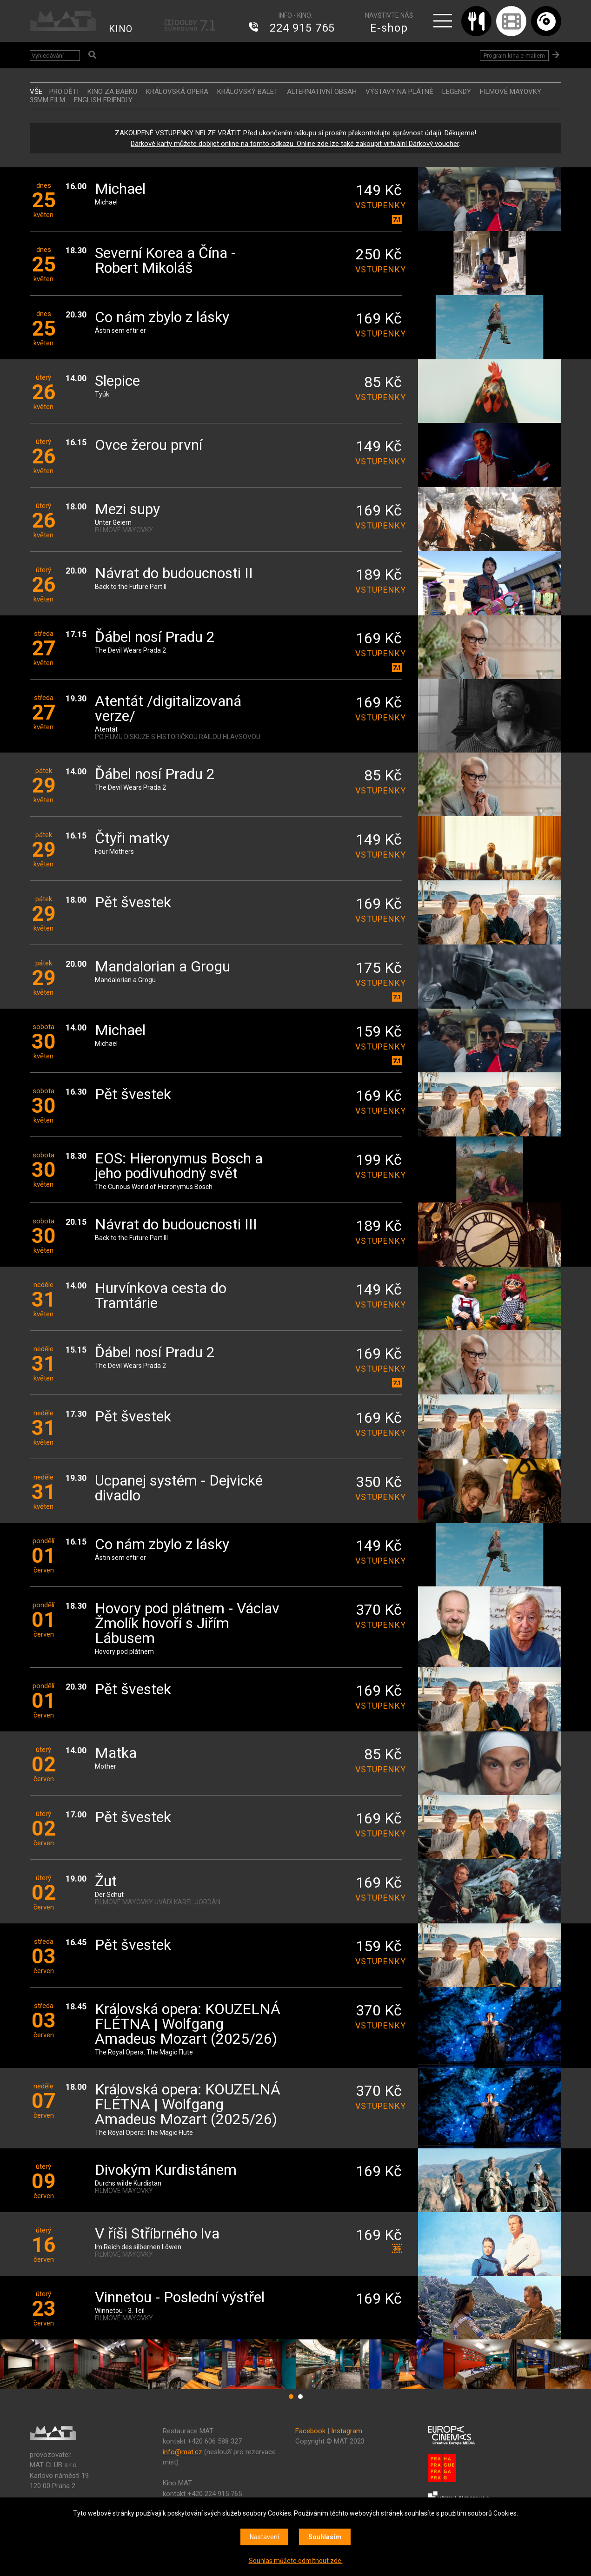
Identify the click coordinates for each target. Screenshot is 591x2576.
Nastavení (264, 2537)
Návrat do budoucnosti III (176, 1225)
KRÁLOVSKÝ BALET (247, 91)
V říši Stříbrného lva (157, 2234)
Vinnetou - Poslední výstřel (180, 2298)
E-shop (389, 27)
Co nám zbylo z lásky (162, 318)
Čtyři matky (132, 839)
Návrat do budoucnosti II (174, 574)
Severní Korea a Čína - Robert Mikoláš (165, 261)
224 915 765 (302, 27)
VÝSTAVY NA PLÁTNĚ (399, 91)
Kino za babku (112, 91)
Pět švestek (133, 903)
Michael (120, 189)
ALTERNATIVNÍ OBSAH (322, 91)
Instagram (346, 2431)
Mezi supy (127, 510)
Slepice (117, 381)
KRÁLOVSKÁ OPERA (177, 91)
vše (36, 91)
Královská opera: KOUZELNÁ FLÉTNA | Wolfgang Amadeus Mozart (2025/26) (187, 2024)
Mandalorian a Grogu (162, 967)
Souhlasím (324, 2537)
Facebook (310, 2431)
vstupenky (378, 205)
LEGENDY (456, 91)
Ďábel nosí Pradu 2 (155, 637)
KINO (121, 28)
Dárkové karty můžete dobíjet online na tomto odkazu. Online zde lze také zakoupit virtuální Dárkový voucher (295, 143)
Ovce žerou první (148, 445)
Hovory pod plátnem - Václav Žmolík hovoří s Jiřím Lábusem (187, 1624)
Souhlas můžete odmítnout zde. (296, 2560)
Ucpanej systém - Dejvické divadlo (179, 1488)
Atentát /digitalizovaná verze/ (168, 709)
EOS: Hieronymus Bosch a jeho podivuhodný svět (179, 1166)
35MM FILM (47, 100)
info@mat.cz (182, 2452)
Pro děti (64, 91)
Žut (106, 1882)
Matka (116, 1753)
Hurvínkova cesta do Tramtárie (160, 1296)
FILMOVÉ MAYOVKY (510, 91)
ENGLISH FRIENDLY (103, 100)
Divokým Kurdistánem (166, 2170)
